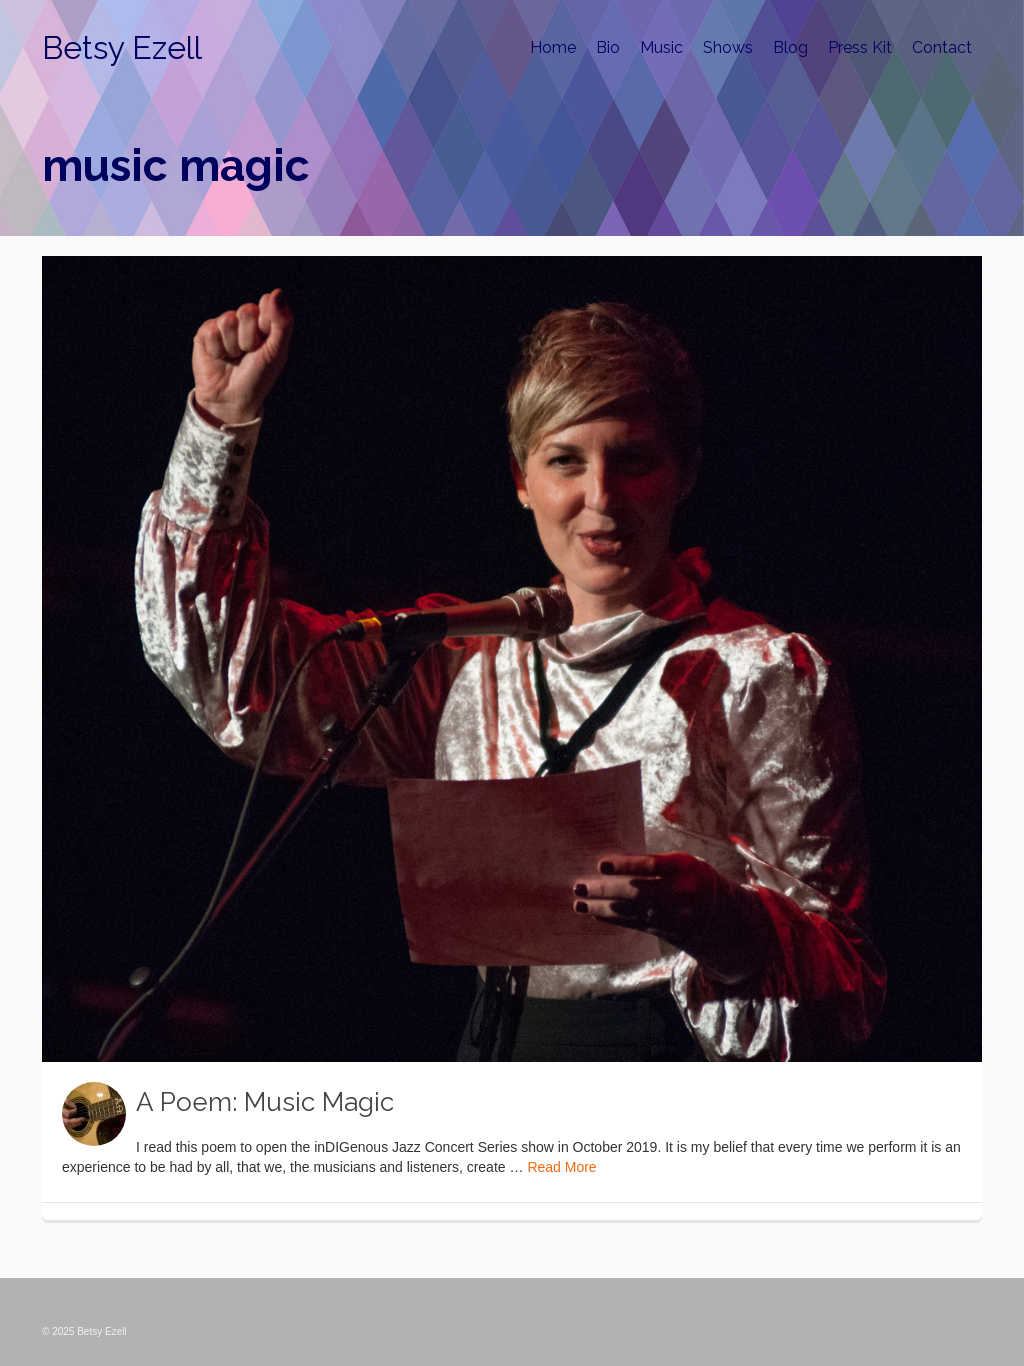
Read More (561, 1167)
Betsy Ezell (122, 47)
